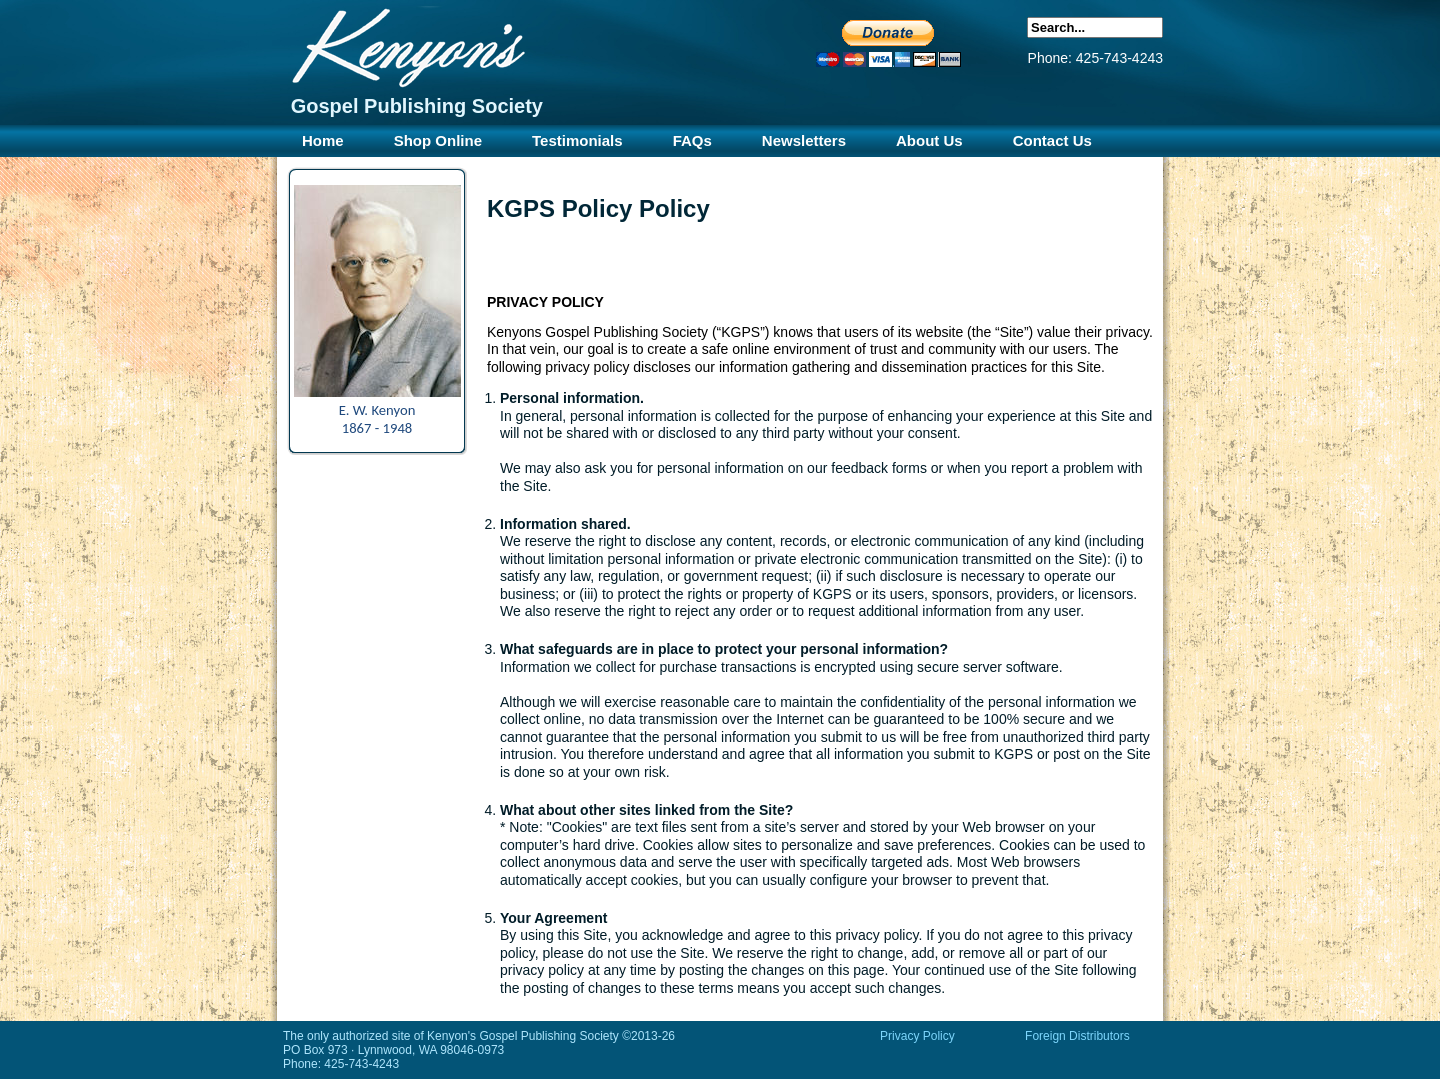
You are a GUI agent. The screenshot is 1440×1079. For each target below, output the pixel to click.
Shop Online (438, 140)
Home (323, 140)
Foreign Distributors (1077, 1036)
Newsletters (804, 140)
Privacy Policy (917, 1036)
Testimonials (577, 140)
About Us (929, 140)
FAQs (692, 140)
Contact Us (1052, 140)
